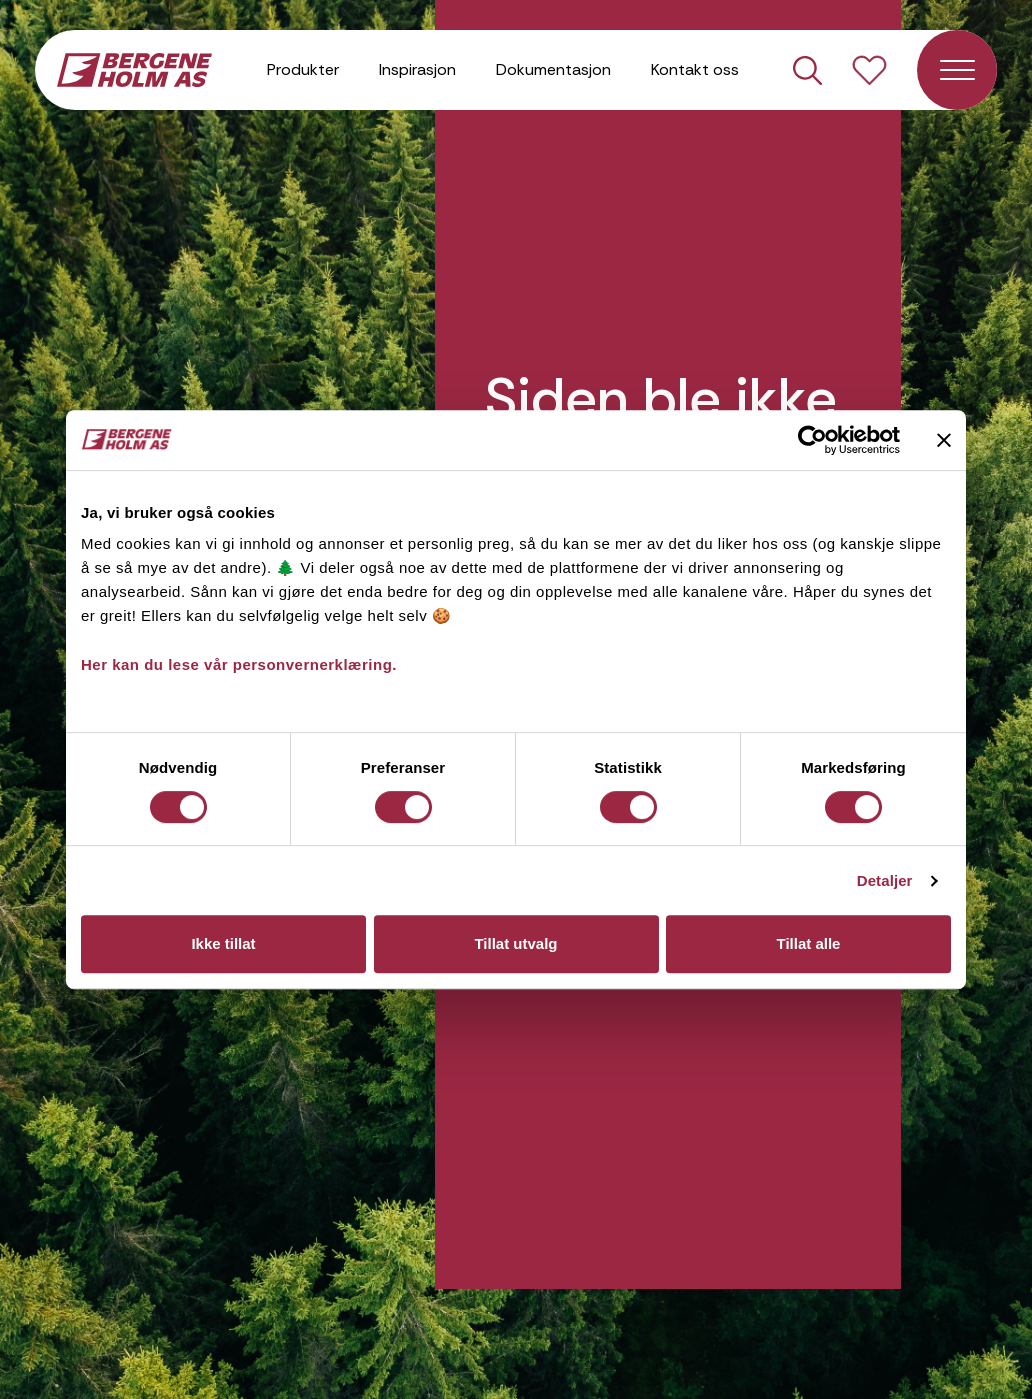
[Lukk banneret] (944, 440)
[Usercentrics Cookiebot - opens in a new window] (812, 440)
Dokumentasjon (553, 69)
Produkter (303, 69)
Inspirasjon (417, 69)
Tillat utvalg (515, 943)
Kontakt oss (695, 69)
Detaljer (885, 880)
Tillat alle (809, 943)
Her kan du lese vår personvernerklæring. (239, 664)
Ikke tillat (223, 943)
